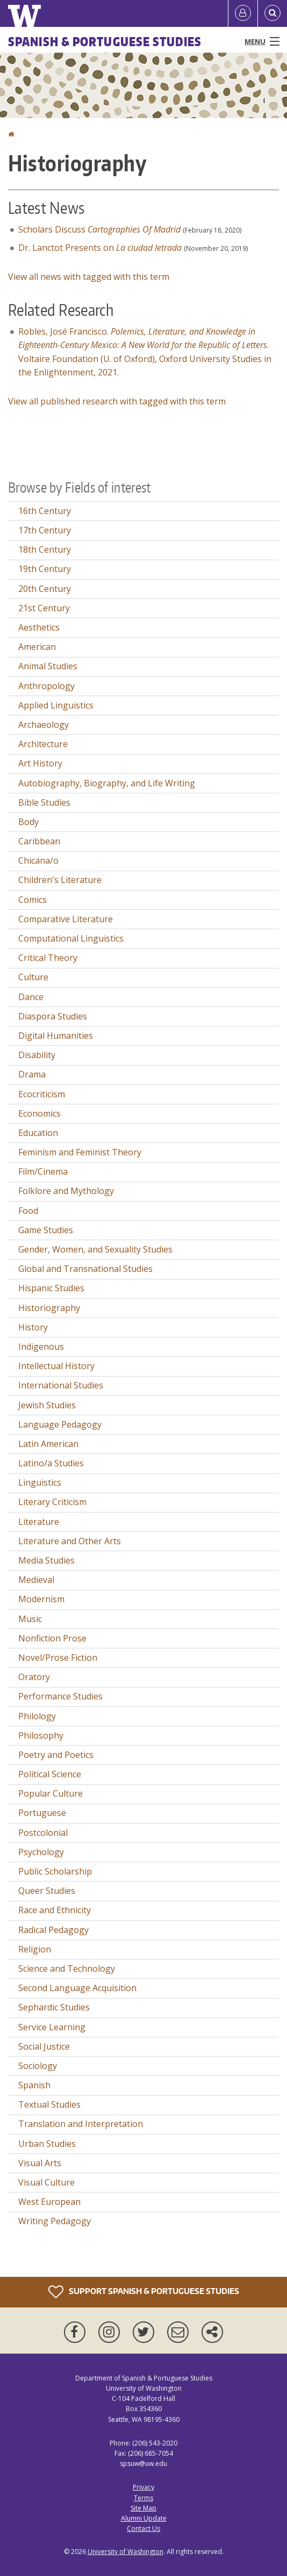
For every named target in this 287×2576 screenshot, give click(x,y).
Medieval (36, 1580)
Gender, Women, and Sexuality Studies (95, 1249)
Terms (143, 2497)
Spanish (34, 2085)
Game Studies (45, 1230)
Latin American (48, 1444)
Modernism (41, 1599)
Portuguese (42, 1813)
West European (49, 2202)
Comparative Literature (65, 919)
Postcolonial (43, 1833)
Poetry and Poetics (56, 1755)
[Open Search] (272, 13)
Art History (40, 763)
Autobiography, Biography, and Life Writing (106, 783)
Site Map (143, 2508)
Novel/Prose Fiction (57, 1657)
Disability (36, 1055)
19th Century (44, 569)
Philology (37, 1716)
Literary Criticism (52, 1502)
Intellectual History (56, 1366)
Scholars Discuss (99, 229)
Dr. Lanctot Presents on (100, 248)
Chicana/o (38, 860)
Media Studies (46, 1560)
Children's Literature (60, 880)
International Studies (60, 1385)
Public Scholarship (55, 1871)
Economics (39, 1113)
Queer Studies (46, 1891)
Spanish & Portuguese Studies (105, 41)
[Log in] (242, 13)
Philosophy (40, 1735)
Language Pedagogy (60, 1424)
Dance (31, 997)
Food (28, 1211)
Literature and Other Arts (69, 1541)
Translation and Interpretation (80, 2124)
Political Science (49, 1774)
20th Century (44, 589)
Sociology (37, 2066)
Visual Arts (39, 2163)
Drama (32, 1074)
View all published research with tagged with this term (117, 401)
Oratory (34, 1677)
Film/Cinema (43, 1171)
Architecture (43, 744)
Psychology (41, 1852)
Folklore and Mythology (66, 1191)
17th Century (44, 530)
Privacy (143, 2487)
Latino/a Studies (51, 1463)
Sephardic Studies (54, 2007)
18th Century (44, 549)
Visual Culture (46, 2182)
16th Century (44, 511)
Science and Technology (66, 1968)
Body (28, 822)
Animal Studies (47, 666)
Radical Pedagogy (53, 1930)
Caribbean (39, 841)
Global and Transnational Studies (85, 1269)
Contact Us (143, 2528)
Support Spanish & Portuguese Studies (143, 2291)
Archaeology (43, 724)
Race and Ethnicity (54, 1910)
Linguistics (39, 1482)
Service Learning (51, 2027)
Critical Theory (47, 958)
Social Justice (44, 2046)
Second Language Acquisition (77, 1988)
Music (30, 1619)
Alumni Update (144, 2518)
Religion (34, 1949)
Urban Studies (47, 2144)
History (33, 1327)
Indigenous (41, 1346)
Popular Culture (50, 1793)
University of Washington (125, 2551)
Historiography (49, 1308)
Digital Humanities (55, 1035)
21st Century (44, 608)
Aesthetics (39, 627)
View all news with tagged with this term (88, 277)
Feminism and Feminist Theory (79, 1152)
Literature (38, 1522)
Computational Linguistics (71, 938)
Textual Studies (49, 2104)
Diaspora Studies (52, 1016)
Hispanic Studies (51, 1288)
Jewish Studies (47, 1405)
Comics (32, 900)
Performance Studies (60, 1696)
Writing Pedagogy (54, 2221)
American (37, 647)
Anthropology (46, 686)
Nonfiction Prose (52, 1638)
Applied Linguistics (56, 705)
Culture (33, 977)
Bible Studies (44, 802)
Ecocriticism (41, 1094)
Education (38, 1133)
